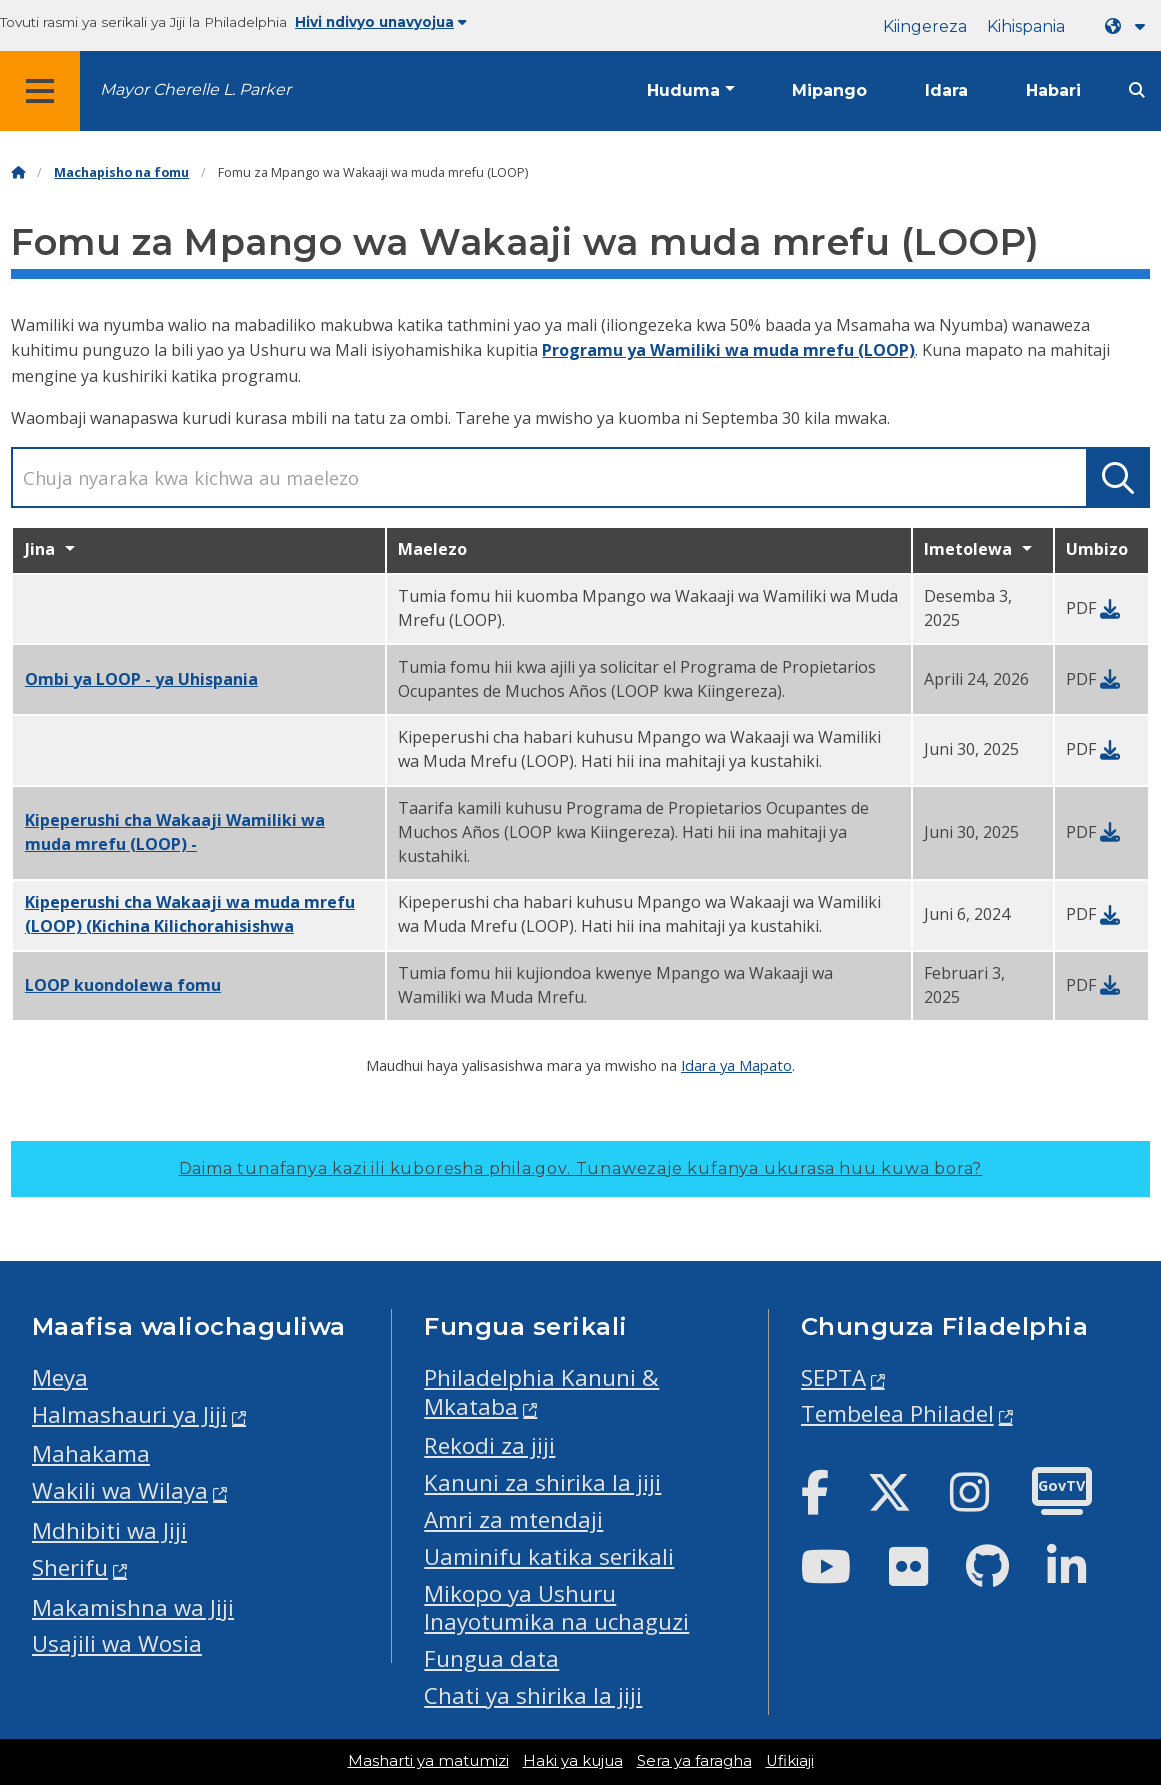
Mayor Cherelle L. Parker (195, 89)
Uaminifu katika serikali (549, 1556)
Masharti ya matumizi (428, 1761)
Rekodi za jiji (489, 1445)
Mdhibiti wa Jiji (109, 1530)
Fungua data (491, 1658)
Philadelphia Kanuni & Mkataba (541, 1392)
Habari (1053, 90)
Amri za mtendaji (513, 1519)
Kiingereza (925, 26)
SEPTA (833, 1377)
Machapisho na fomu (121, 172)
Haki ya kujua (573, 1761)
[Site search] (1137, 90)
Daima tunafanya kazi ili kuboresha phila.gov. (581, 1168)
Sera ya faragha (694, 1761)
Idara (946, 90)
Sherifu (70, 1567)
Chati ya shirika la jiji (533, 1695)
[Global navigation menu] (40, 91)
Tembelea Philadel (897, 1413)
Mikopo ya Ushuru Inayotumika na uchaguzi (556, 1608)
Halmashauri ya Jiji (129, 1414)
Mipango (829, 90)
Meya (60, 1377)
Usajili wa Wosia (117, 1643)
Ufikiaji (790, 1761)
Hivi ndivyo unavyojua (381, 22)
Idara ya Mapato (736, 1065)
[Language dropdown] (1129, 26)
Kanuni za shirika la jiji (542, 1482)
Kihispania (1026, 26)
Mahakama (91, 1453)
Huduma (683, 90)
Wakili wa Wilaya (120, 1490)
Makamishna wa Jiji (133, 1607)
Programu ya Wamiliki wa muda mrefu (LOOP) (728, 350)
